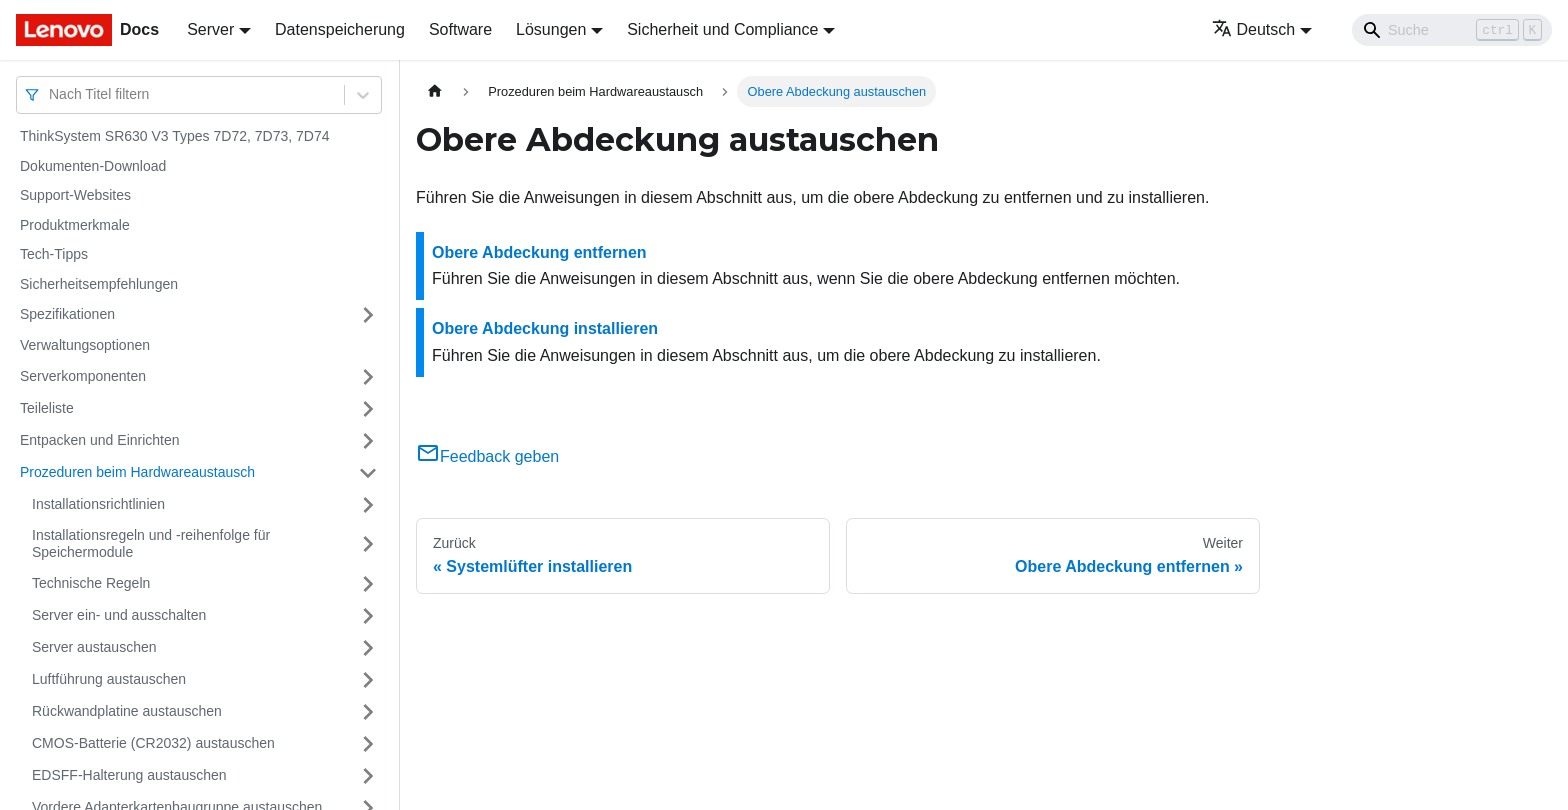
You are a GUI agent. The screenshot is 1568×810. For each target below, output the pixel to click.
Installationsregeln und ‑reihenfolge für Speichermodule (151, 544)
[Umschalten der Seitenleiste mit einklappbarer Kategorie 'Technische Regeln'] (368, 584)
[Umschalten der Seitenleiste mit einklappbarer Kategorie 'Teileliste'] (368, 409)
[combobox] (51, 94)
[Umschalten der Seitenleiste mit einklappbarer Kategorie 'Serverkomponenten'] (368, 377)
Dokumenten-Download (93, 166)
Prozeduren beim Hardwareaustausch (137, 472)
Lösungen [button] (551, 29)
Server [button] (210, 29)
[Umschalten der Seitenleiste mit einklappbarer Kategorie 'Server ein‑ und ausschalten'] (368, 616)
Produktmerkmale (75, 225)
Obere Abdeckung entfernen (539, 252)
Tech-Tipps (54, 254)
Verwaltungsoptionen (85, 345)
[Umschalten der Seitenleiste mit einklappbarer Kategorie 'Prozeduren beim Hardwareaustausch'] (368, 473)
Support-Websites (75, 195)
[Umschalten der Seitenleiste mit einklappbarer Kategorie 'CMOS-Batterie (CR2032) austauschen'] (368, 744)
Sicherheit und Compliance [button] (722, 29)
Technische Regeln (91, 583)
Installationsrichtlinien (98, 504)
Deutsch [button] (1254, 29)
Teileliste (47, 408)
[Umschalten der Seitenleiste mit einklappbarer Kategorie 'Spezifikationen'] (368, 315)
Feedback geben (487, 456)
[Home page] (435, 91)
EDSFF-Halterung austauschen (129, 775)
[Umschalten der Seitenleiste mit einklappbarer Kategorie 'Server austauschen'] (368, 648)
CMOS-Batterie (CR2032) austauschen (153, 743)
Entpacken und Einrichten (100, 440)
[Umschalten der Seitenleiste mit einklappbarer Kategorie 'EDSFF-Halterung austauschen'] (368, 776)
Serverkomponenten (83, 376)
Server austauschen (94, 647)
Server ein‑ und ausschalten (119, 615)
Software (460, 29)
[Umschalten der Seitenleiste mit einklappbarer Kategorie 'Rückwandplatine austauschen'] (368, 712)
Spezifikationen (67, 314)
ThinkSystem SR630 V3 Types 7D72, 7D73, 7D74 (174, 136)
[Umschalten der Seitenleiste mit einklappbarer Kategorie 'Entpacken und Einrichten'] (368, 441)
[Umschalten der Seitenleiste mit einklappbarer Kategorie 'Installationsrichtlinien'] (368, 505)
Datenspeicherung (340, 29)
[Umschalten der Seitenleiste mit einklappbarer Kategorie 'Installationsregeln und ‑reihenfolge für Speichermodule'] (368, 544)
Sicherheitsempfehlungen (99, 284)
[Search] (1452, 30)
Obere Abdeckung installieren (545, 328)
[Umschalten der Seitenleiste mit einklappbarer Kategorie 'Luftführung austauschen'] (368, 680)
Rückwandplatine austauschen (127, 711)
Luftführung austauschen (109, 679)
